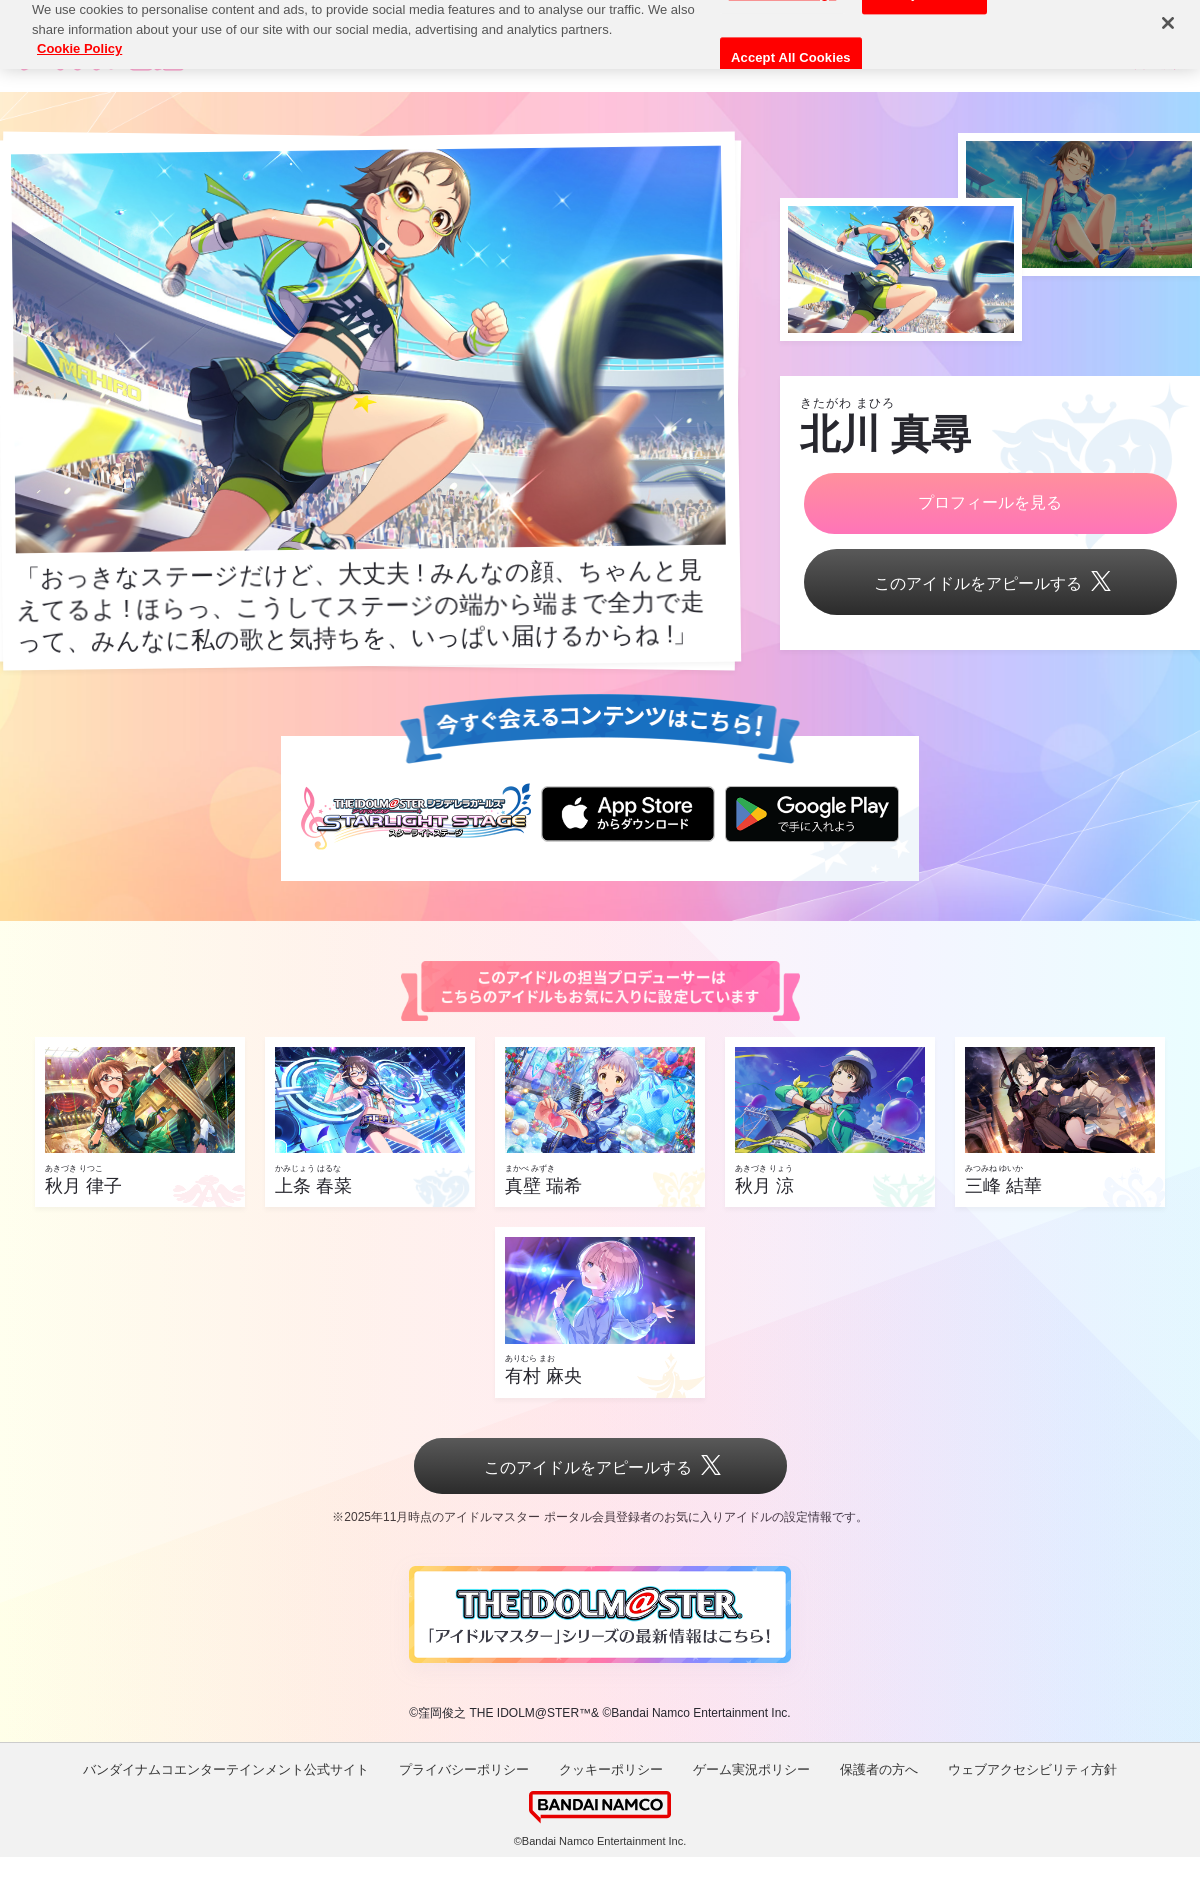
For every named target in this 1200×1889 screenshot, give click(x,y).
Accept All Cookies (791, 41)
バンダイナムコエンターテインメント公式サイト (226, 1769)
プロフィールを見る (990, 502)
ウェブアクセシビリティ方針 (1032, 1769)
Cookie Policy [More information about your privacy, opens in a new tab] (79, 31)
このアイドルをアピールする (990, 583)
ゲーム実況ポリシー (751, 1769)
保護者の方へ (879, 1769)
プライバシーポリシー (464, 1769)
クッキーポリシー (611, 1769)
